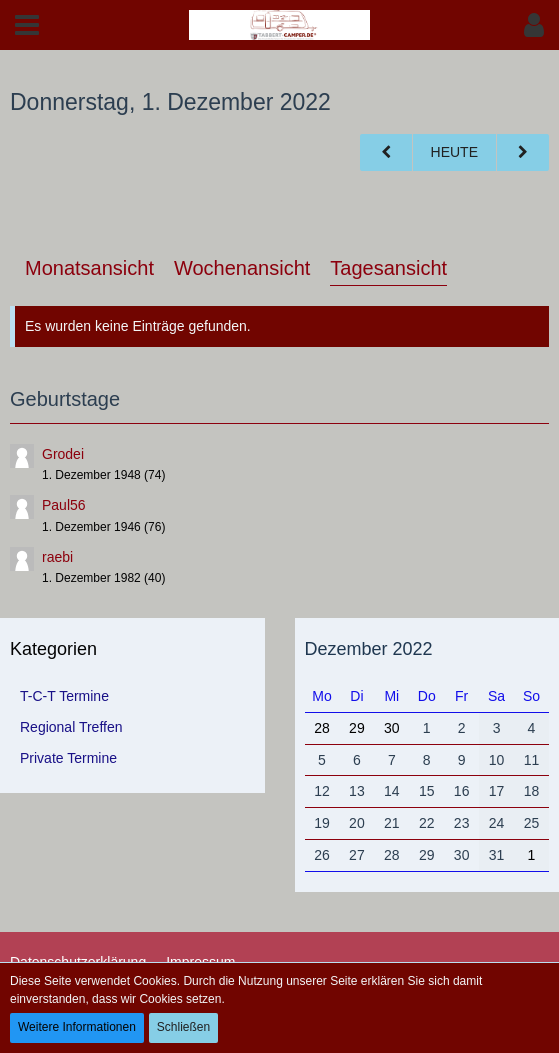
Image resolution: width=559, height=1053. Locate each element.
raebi (57, 557)
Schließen (183, 1027)
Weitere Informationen (77, 1027)
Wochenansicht (242, 268)
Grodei (63, 454)
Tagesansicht (388, 268)
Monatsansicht (89, 268)
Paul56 (64, 505)
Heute (454, 152)
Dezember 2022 (369, 649)
